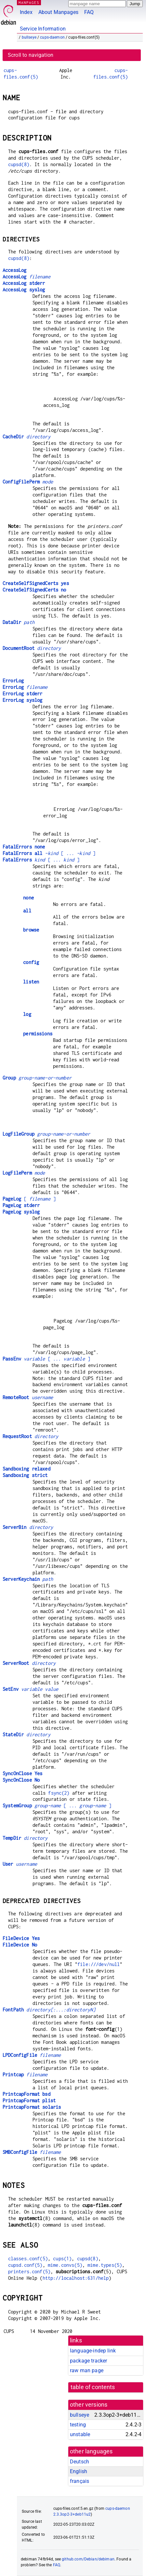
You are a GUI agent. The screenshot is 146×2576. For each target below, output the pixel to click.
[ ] (29, 1199)
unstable (80, 2434)
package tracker (88, 2361)
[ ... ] (49, 853)
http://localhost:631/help (76, 2278)
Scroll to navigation (30, 55)
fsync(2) (58, 1793)
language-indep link (93, 2351)
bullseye (29, 37)
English (78, 2471)
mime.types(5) (104, 2265)
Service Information (43, 29)
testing (78, 2425)
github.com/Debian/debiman (88, 2559)
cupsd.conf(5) (25, 2265)
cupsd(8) (18, 164)
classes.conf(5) (28, 2258)
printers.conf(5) (29, 2271)
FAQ (89, 12)
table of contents (93, 2387)
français (79, 2481)
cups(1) (62, 2258)
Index (26, 12)
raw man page (86, 2370)
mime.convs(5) (65, 2265)
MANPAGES (29, 2)
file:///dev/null (98, 1964)
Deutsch (79, 2462)
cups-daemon (52, 37)
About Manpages (58, 12)
